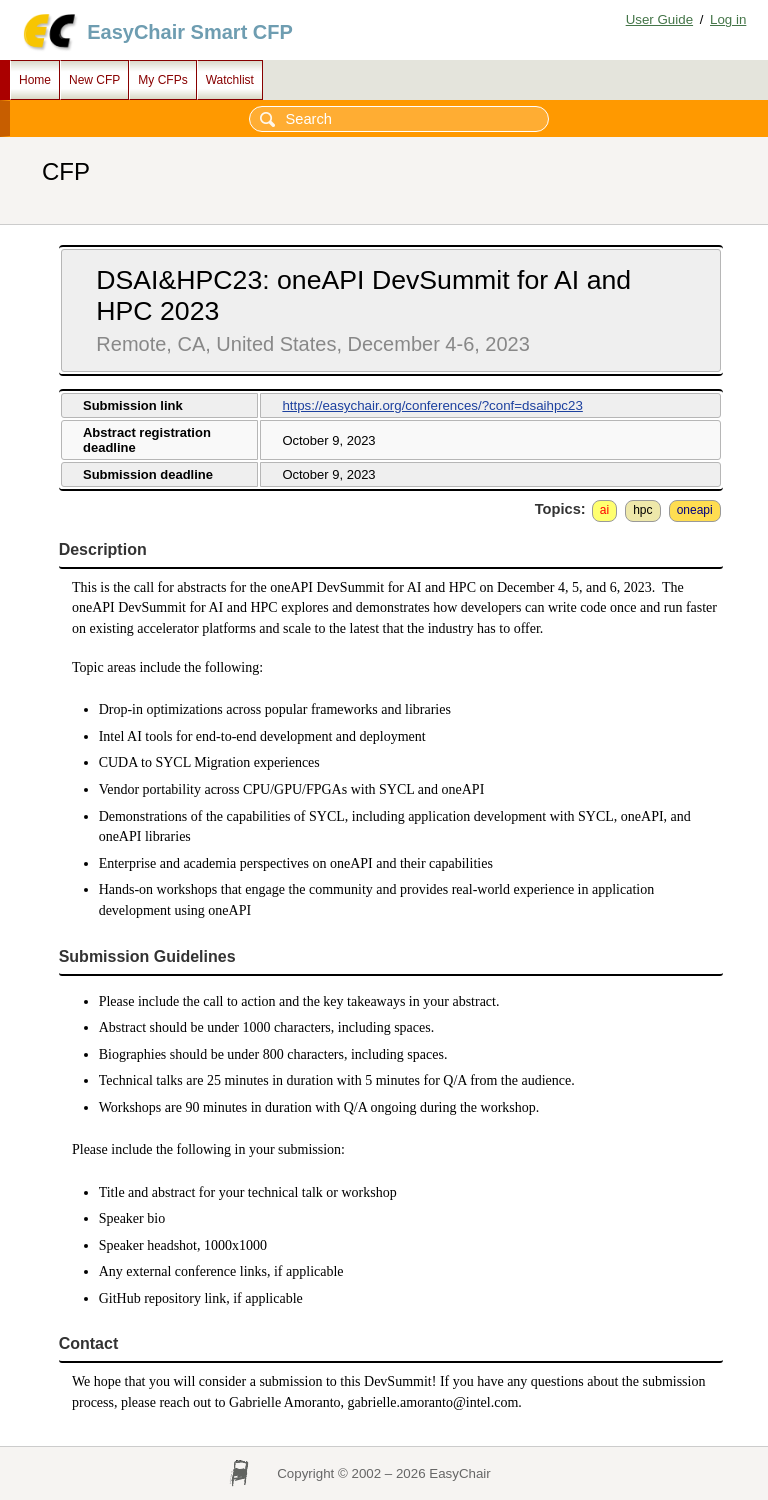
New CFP (94, 80)
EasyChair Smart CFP (190, 32)
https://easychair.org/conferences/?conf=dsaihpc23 (432, 405)
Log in (728, 19)
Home (35, 80)
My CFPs (162, 80)
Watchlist (230, 80)
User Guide (659, 19)
